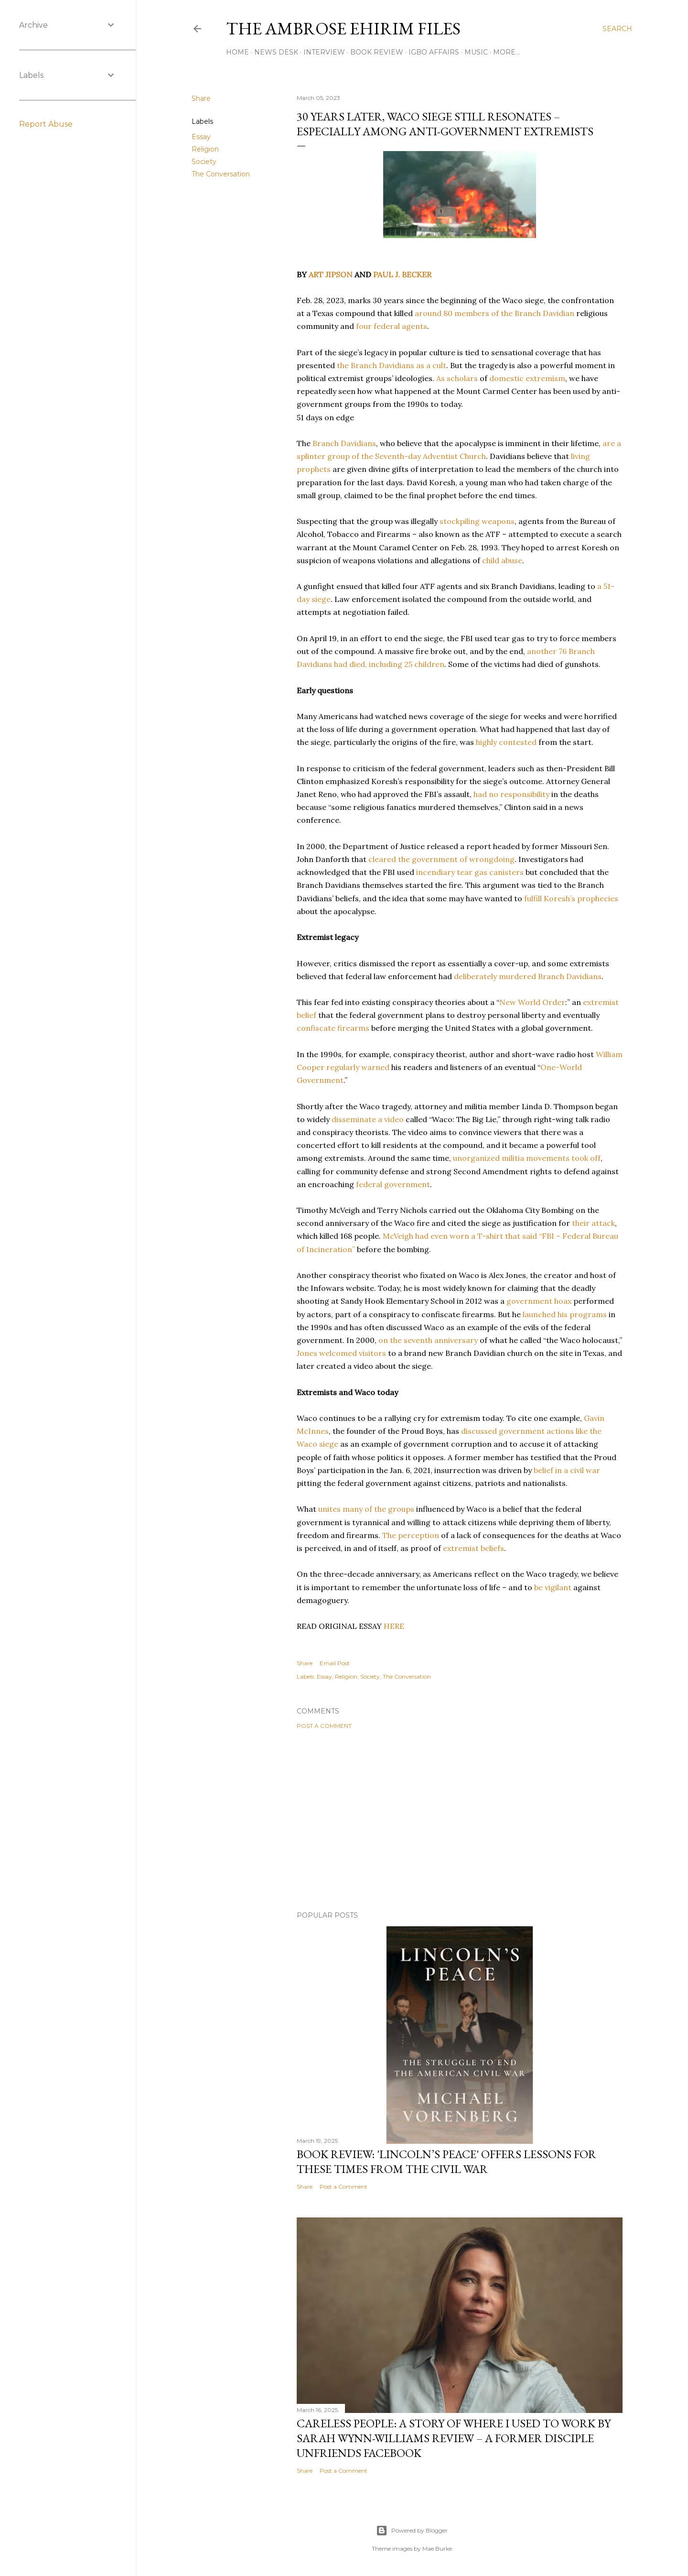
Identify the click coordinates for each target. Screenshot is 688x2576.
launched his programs (565, 1314)
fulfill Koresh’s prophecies (571, 898)
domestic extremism (527, 378)
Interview (324, 52)
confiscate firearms (333, 1028)
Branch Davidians (344, 443)
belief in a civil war (567, 1470)
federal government (393, 1184)
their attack (593, 1223)
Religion (205, 149)
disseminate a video (368, 1119)
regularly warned (357, 1067)
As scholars (457, 378)
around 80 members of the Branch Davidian (494, 313)
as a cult (431, 365)
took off (586, 1158)
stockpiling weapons (477, 521)
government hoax (538, 1301)
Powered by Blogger (412, 2530)
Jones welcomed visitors (341, 1353)
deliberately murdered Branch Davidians (528, 976)
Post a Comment (324, 1725)
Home (237, 52)
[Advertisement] (460, 1820)
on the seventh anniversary (428, 1340)
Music (476, 52)
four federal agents (391, 326)
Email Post (335, 1663)
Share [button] (201, 98)
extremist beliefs (473, 1548)
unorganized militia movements (511, 1158)
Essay (201, 136)
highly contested (506, 742)
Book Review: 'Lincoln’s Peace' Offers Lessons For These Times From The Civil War (446, 2161)
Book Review (376, 52)
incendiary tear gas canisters (470, 872)
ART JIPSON (331, 274)
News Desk (276, 52)
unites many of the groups (366, 1509)
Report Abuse (46, 124)
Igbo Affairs (433, 52)
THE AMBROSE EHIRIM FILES (343, 28)
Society (204, 161)
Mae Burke (437, 2548)
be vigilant (552, 1587)
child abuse (502, 560)
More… (506, 52)
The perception (410, 1535)
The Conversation (221, 174)
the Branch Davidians (375, 365)
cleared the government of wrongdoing (441, 859)
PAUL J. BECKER (402, 274)
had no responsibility (511, 794)
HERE (394, 1626)
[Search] (617, 28)
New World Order (532, 1002)
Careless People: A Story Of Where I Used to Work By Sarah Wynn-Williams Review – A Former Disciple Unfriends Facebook (454, 2438)
